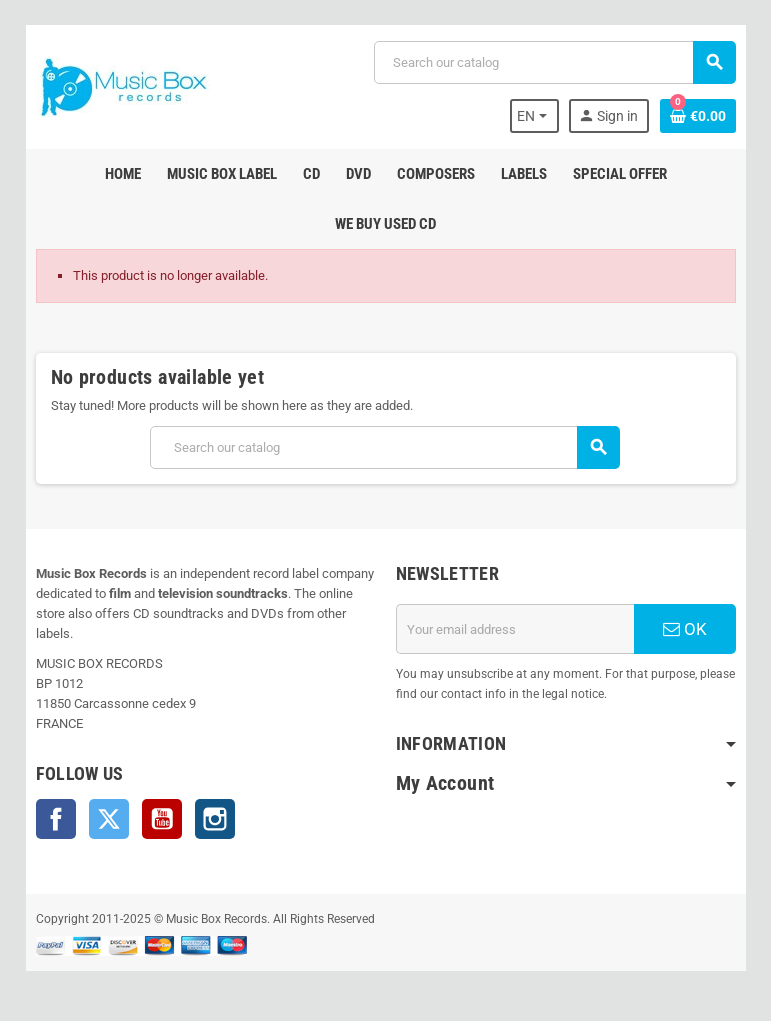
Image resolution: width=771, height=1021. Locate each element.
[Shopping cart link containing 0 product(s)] (698, 116)
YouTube (162, 819)
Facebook (56, 819)
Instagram (215, 819)
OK (685, 629)
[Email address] (515, 629)
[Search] (554, 62)
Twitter (109, 819)
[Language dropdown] (534, 116)
